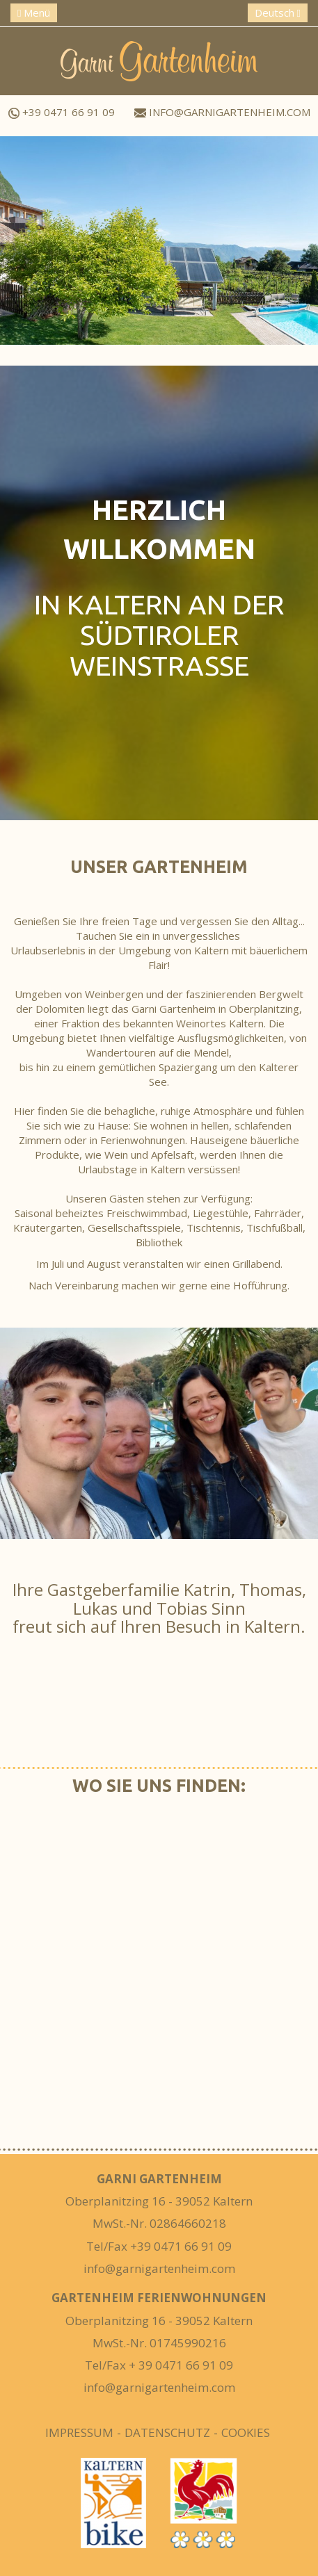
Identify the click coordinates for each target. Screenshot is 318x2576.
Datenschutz (167, 2432)
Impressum (79, 2432)
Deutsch (278, 12)
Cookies (245, 2432)
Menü (33, 12)
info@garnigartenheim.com (222, 112)
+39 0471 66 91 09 (61, 112)
